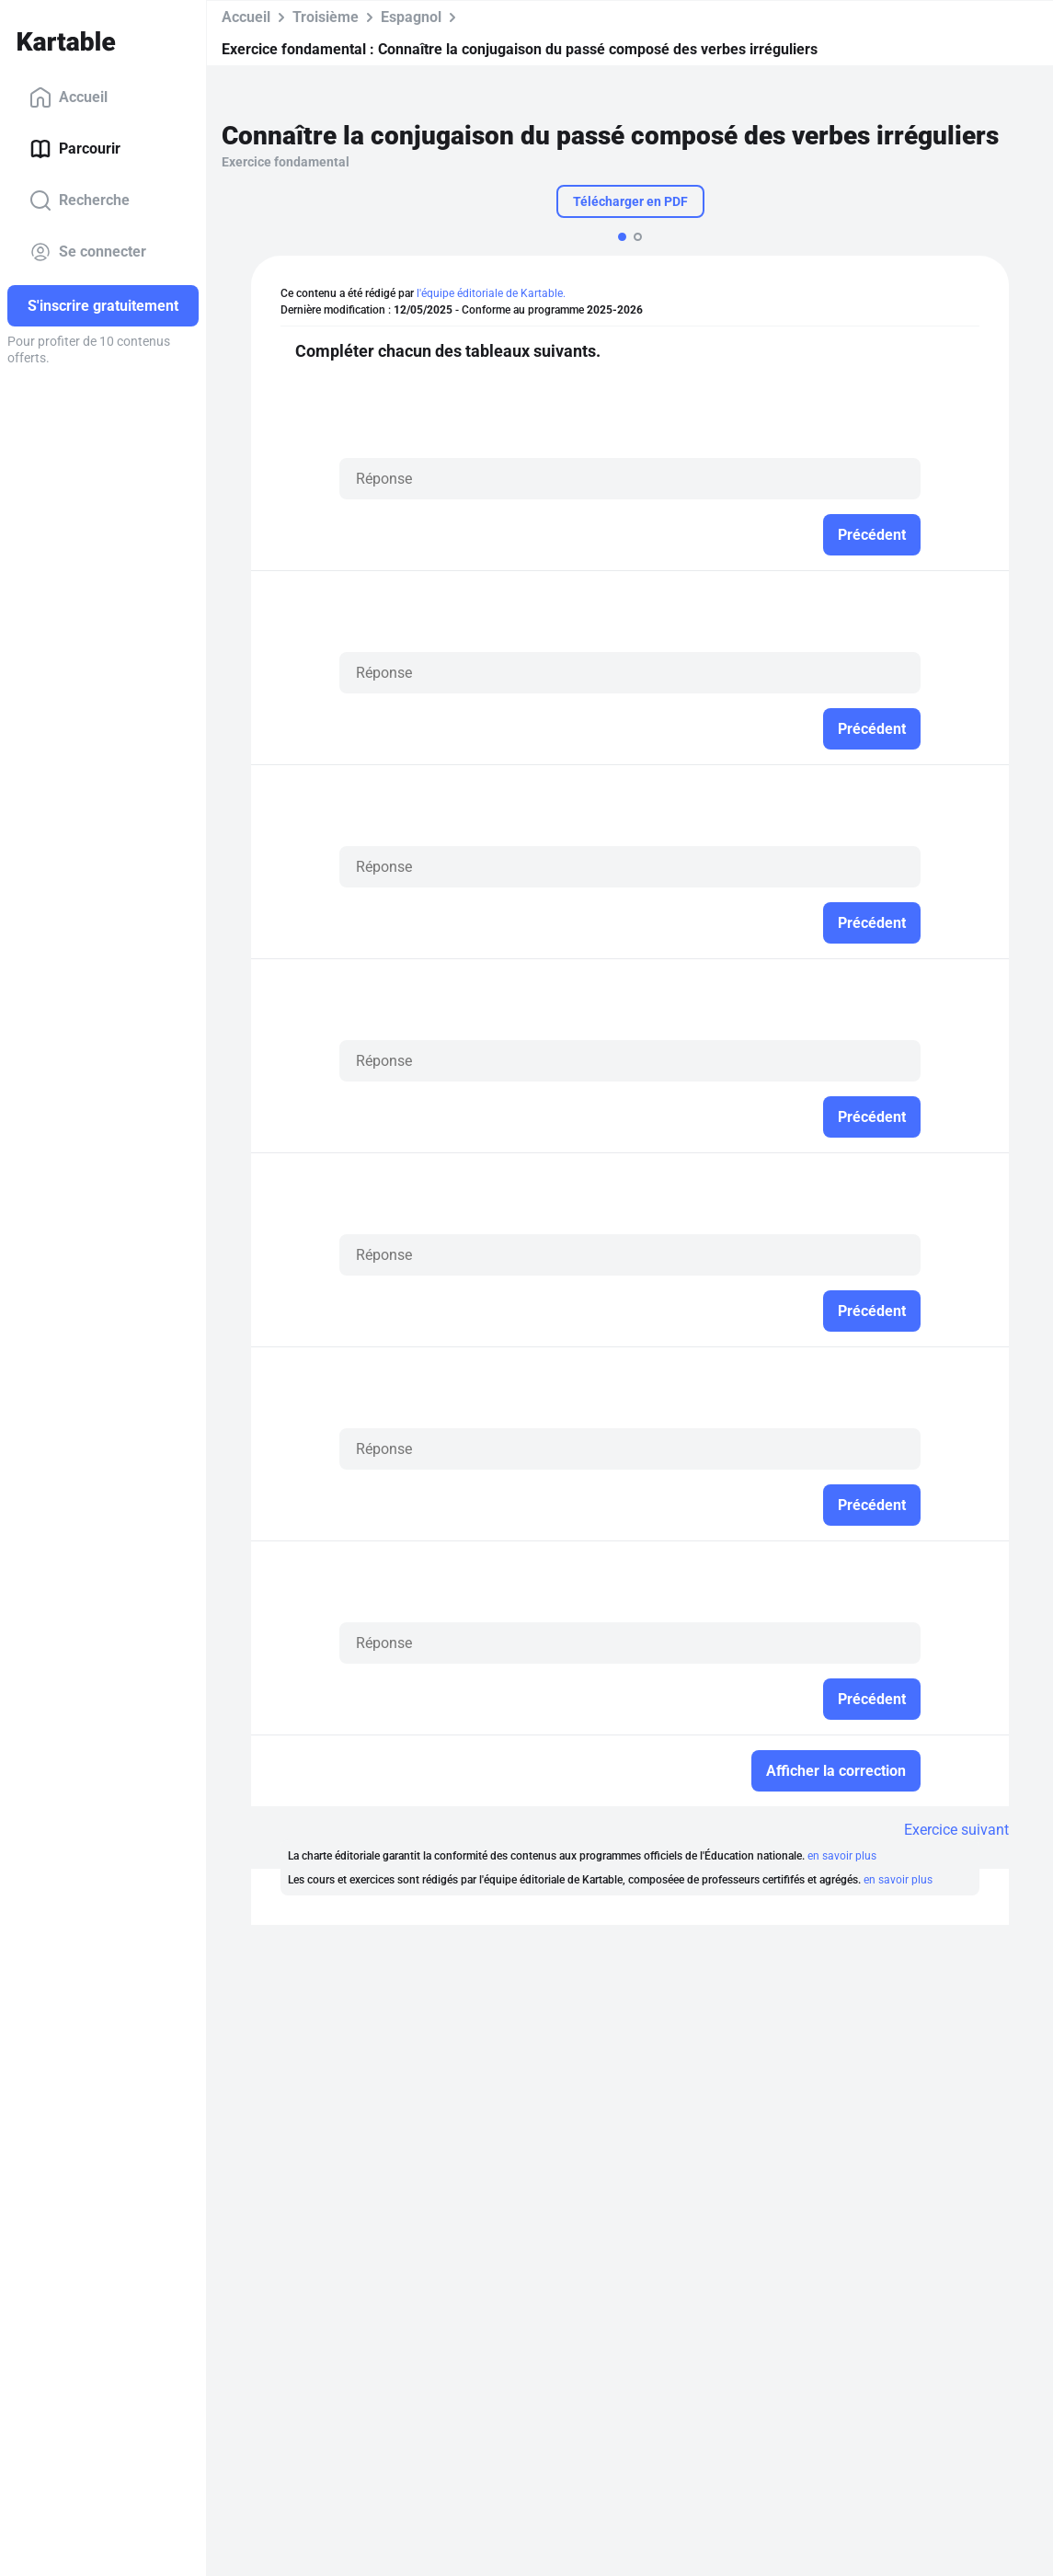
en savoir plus (841, 1855)
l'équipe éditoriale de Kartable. (491, 293)
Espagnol (411, 17)
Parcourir (74, 149)
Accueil (68, 97)
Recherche (79, 200)
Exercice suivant (956, 1829)
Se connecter (87, 252)
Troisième (325, 17)
